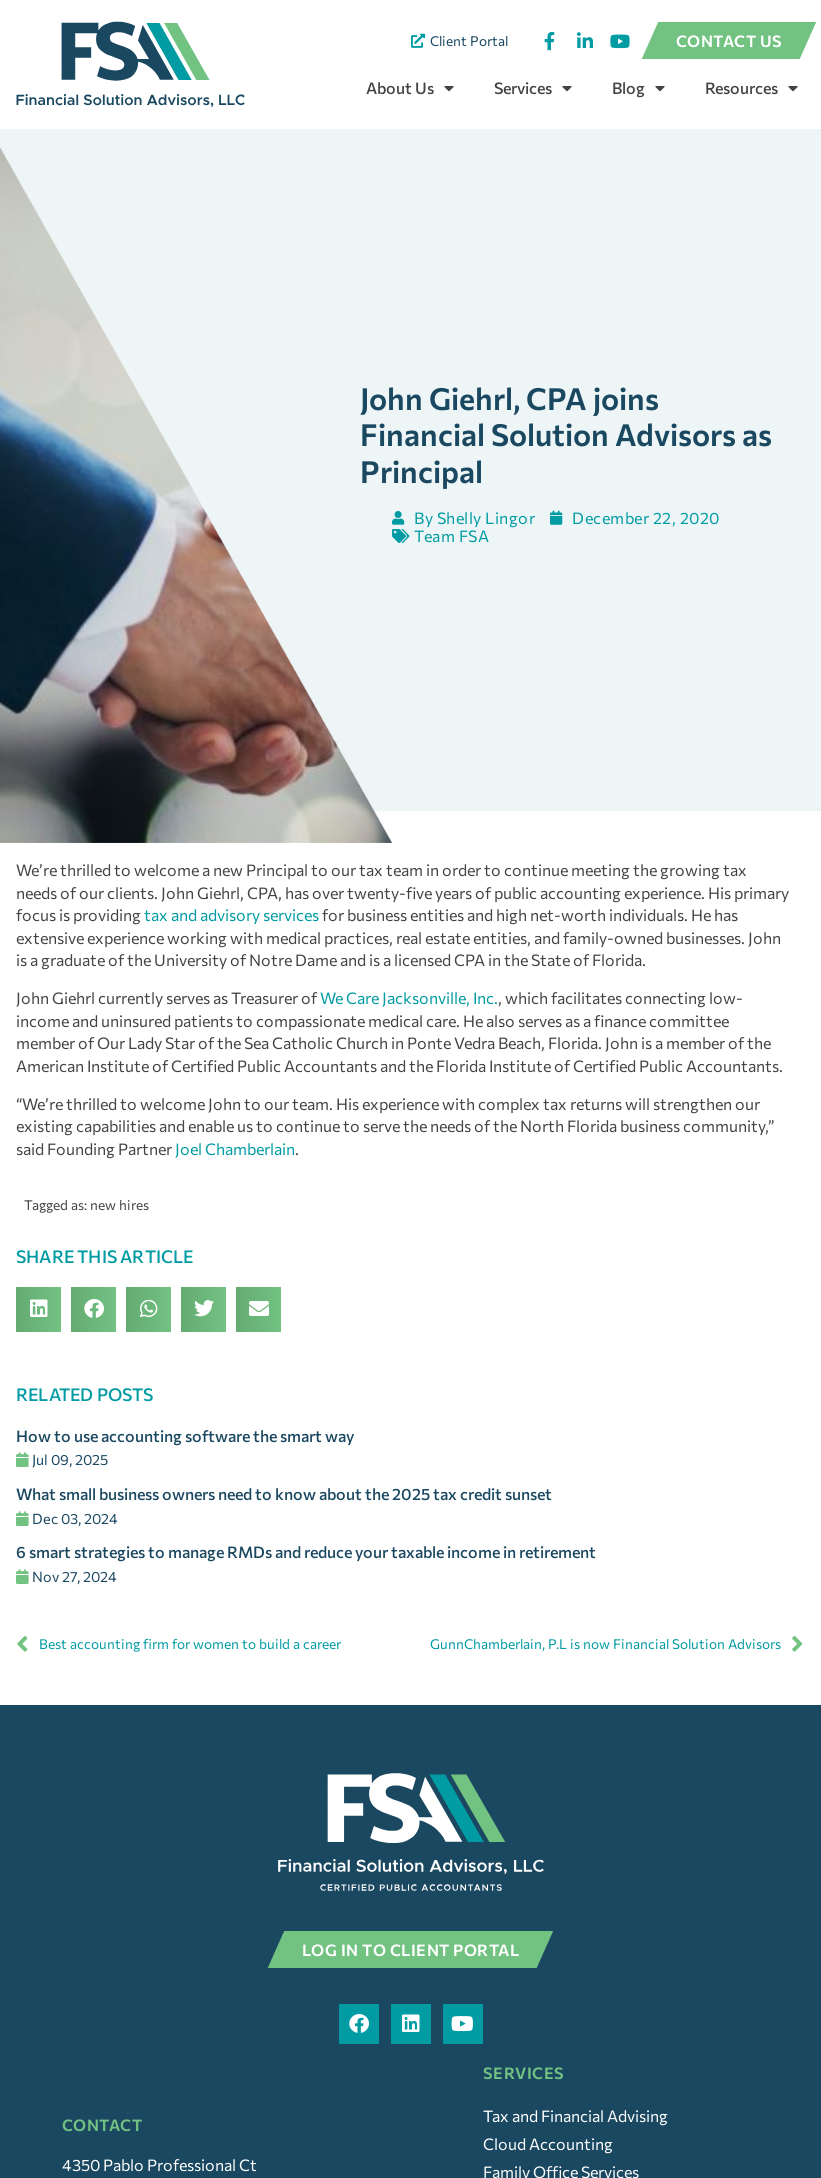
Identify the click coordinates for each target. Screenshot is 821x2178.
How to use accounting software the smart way (185, 1467)
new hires (119, 1236)
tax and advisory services (231, 946)
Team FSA (454, 567)
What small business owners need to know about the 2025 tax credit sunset (284, 1525)
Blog (638, 88)
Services (533, 88)
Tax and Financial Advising (575, 2146)
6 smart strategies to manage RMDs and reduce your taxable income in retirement (306, 1583)
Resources (751, 88)
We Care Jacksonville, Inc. (409, 1029)
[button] (38, 1341)
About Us (410, 88)
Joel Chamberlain (235, 1180)
